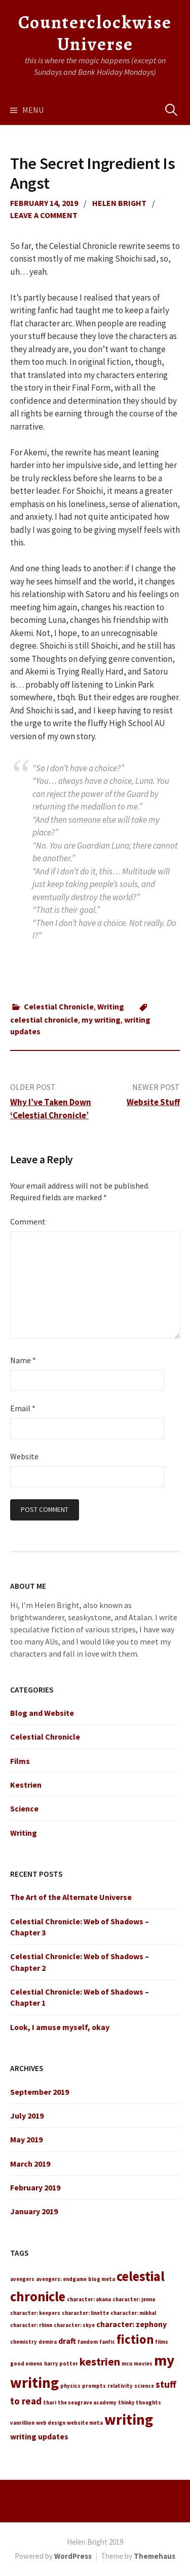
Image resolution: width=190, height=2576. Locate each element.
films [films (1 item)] (161, 2342)
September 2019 (39, 2092)
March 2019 (30, 2164)
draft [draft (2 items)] (67, 2341)
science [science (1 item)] (144, 2386)
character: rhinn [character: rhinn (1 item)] (31, 2325)
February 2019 (35, 2187)
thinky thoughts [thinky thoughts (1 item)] (139, 2402)
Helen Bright (119, 203)
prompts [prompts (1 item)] (94, 2386)
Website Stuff (153, 1102)
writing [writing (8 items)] (128, 2419)
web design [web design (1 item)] (50, 2423)
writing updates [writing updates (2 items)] (39, 2436)
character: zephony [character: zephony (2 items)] (131, 2324)
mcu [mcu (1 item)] (127, 2363)
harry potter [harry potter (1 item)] (61, 2363)
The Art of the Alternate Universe (71, 1897)
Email (22, 1408)
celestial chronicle (44, 1020)
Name (23, 1360)
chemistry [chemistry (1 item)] (23, 2342)
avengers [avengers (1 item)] (22, 2279)
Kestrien (26, 1785)
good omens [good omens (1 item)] (26, 2363)
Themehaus (154, 2556)
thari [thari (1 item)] (49, 2402)
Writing (110, 1006)
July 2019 (27, 2115)
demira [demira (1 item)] (48, 2342)
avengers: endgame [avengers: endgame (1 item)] (61, 2279)
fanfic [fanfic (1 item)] (107, 2342)
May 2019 (26, 2139)
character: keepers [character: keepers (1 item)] (35, 2313)
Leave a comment (44, 215)
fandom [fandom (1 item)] (88, 2342)
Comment (28, 1221)
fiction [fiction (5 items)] (135, 2339)
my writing (101, 1020)
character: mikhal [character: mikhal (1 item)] (133, 2313)
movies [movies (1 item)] (143, 2363)
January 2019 (34, 2211)
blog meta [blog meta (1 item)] (101, 2279)
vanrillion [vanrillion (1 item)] (22, 2423)
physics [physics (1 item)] (70, 2386)
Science (24, 1808)
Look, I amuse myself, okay (59, 2027)
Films (20, 1761)
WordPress (73, 2556)
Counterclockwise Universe (95, 33)
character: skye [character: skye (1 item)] (74, 2325)
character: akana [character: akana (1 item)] (89, 2299)
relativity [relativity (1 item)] (120, 2386)
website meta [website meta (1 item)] (85, 2423)
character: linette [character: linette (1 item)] (85, 2313)
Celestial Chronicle (59, 1006)
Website (24, 1456)
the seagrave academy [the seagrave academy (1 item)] (87, 2402)
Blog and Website (42, 1713)
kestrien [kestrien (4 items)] (100, 2361)
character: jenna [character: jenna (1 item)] (133, 2299)
